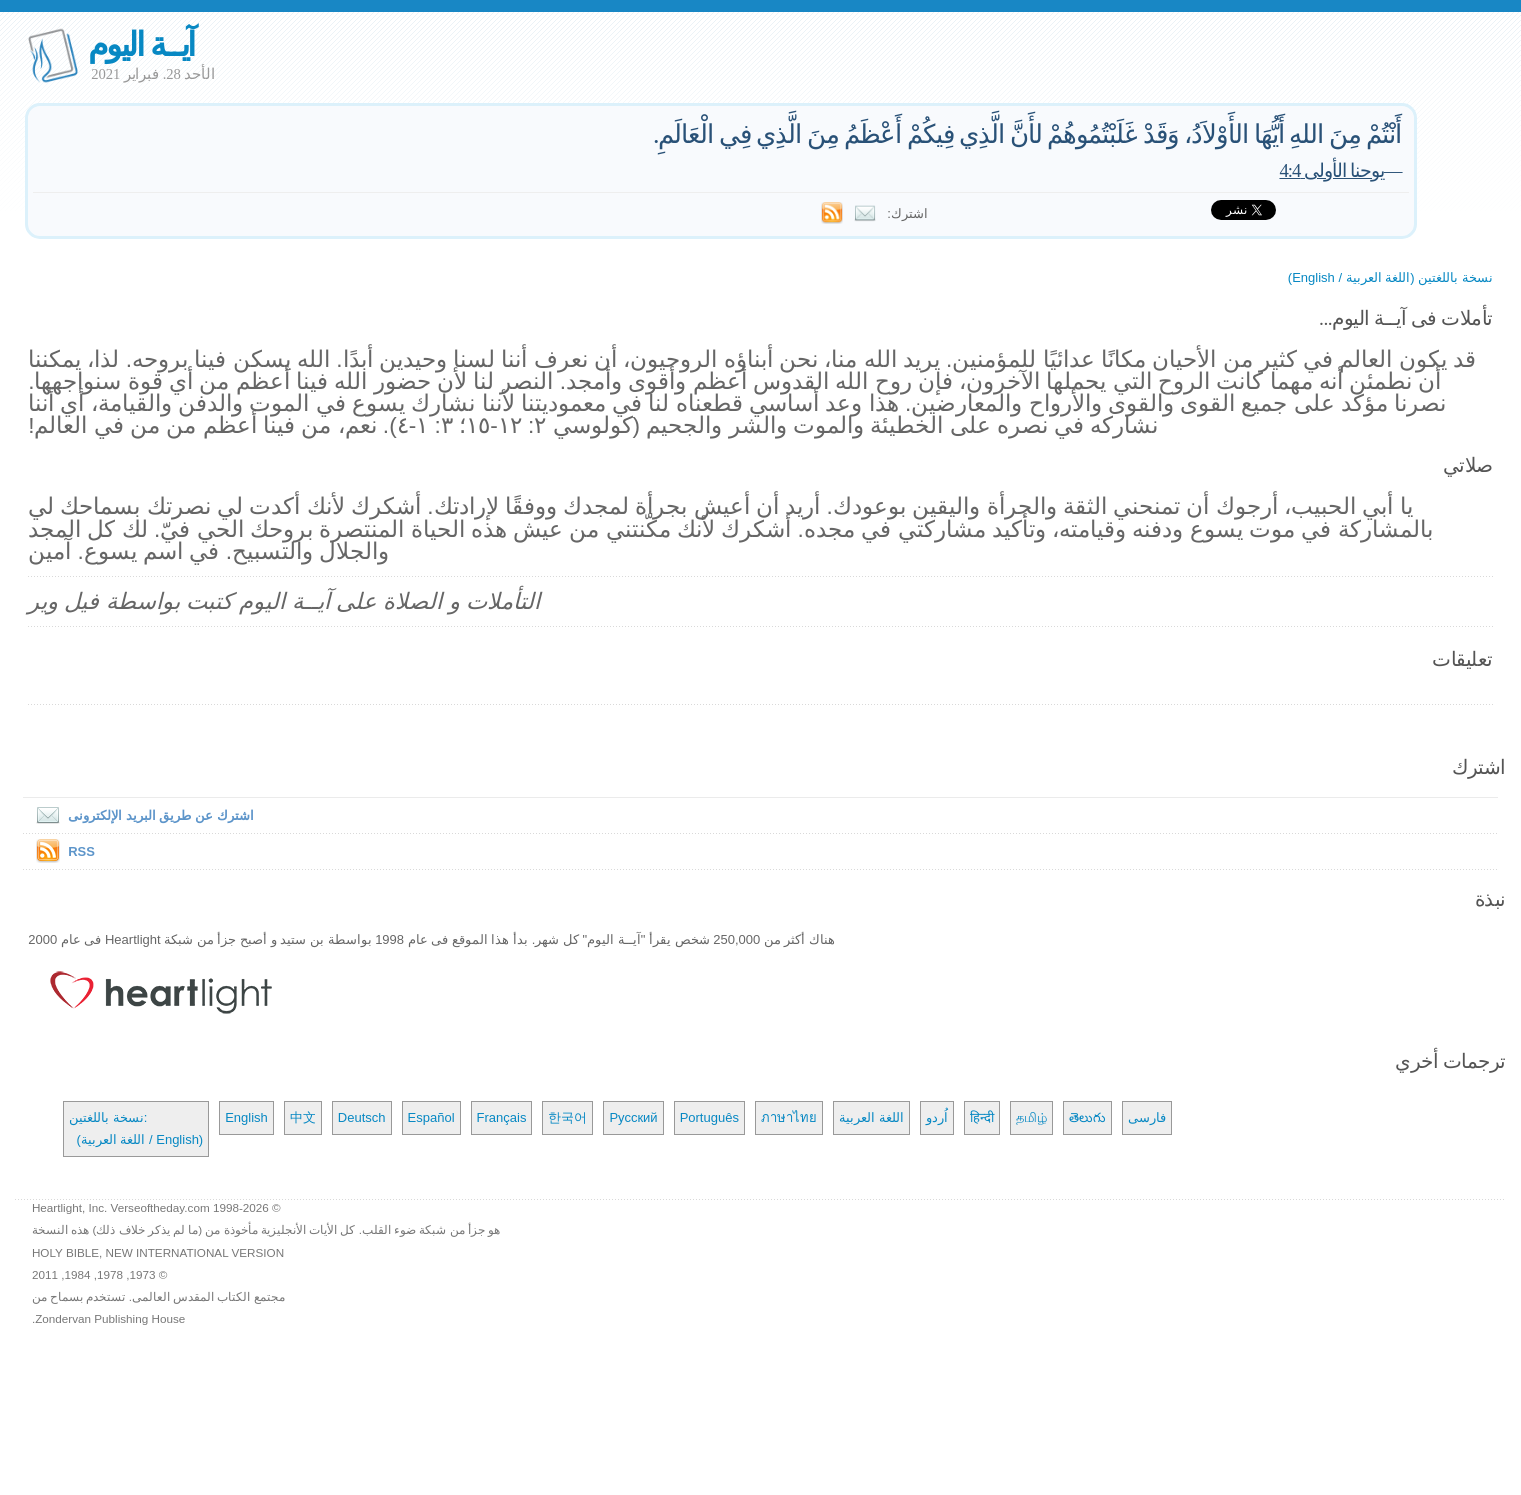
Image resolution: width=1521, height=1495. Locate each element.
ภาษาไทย (789, 1117)
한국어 (567, 1117)
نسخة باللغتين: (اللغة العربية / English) (136, 1128)
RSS (81, 851)
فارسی (1147, 1117)
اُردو (937, 1117)
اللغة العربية (871, 1117)
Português (709, 1117)
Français (502, 1117)
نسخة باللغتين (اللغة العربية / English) (1390, 277)
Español (431, 1117)
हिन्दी (982, 1117)
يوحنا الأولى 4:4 (1331, 170)
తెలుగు (1087, 1117)
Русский (633, 1117)
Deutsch (362, 1117)
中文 (303, 1117)
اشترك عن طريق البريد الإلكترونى (140, 815)
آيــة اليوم (141, 44)
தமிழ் (1031, 1117)
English (246, 1117)
